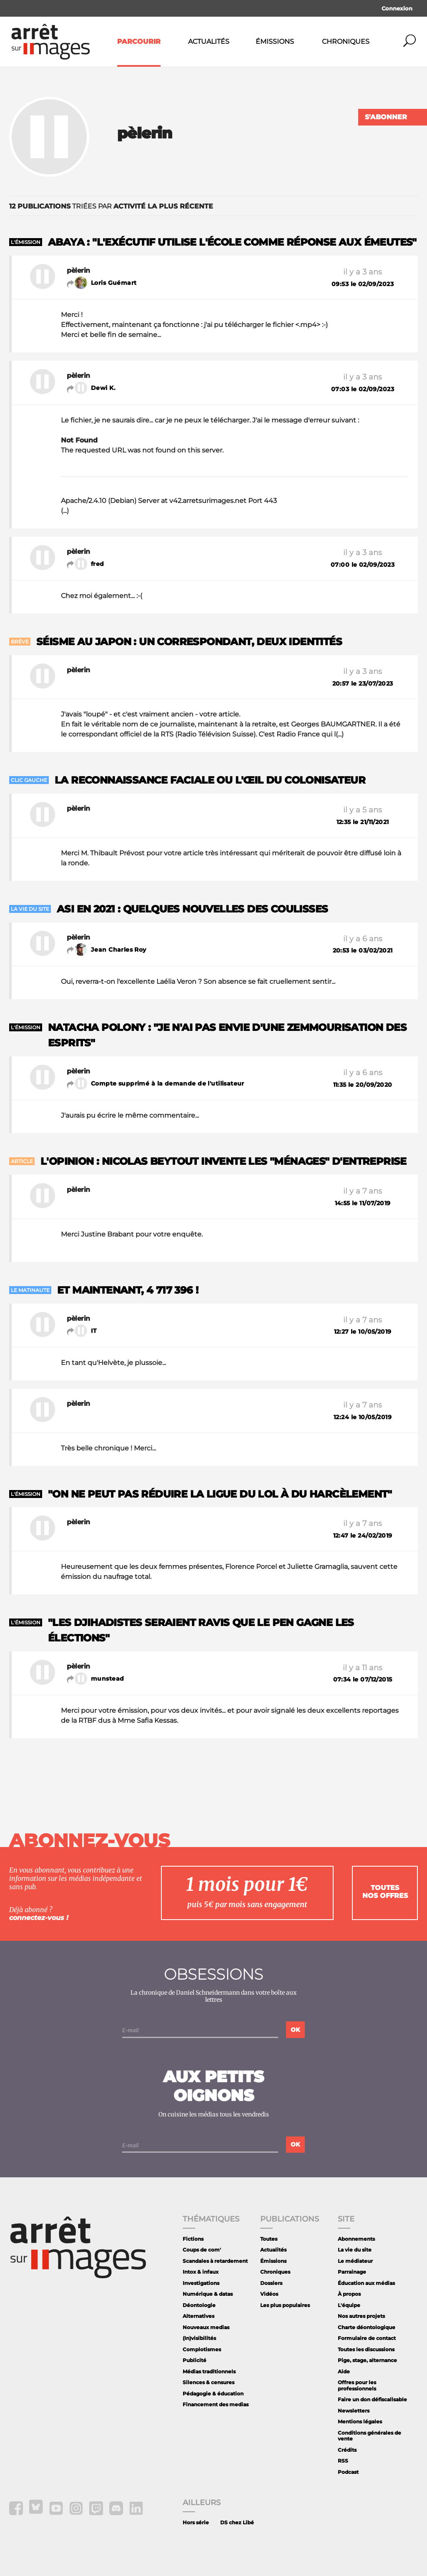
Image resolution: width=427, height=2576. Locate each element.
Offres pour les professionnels (357, 2385)
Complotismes (202, 2349)
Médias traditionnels (209, 2371)
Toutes (268, 2239)
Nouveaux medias (206, 2327)
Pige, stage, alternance (367, 2360)
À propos (349, 2294)
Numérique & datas (208, 2294)
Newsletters (353, 2411)
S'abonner (386, 117)
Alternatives (198, 2316)
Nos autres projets (361, 2316)
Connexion (397, 8)
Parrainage (352, 2272)
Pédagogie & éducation (213, 2393)
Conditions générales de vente (369, 2436)
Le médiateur (355, 2261)
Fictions (193, 2239)
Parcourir (139, 41)
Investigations (201, 2283)
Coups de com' (202, 2250)
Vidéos (269, 2294)
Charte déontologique (366, 2327)
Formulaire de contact (367, 2338)
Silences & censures (208, 2382)
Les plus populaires (285, 2305)
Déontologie (199, 2305)
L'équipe (349, 2305)
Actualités (208, 41)
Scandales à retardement (215, 2261)
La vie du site (355, 2250)
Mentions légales (360, 2421)
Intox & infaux (201, 2272)
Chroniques (345, 41)
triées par (111, 206)
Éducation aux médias (366, 2283)
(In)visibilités (199, 2338)
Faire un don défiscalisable (372, 2399)
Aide (344, 2371)
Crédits (347, 2450)
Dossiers (271, 2283)
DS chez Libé (237, 2522)
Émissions (275, 41)
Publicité (194, 2360)
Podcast (348, 2472)
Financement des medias (216, 2404)
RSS (343, 2461)
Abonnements (356, 2239)
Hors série (196, 2522)
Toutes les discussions (366, 2349)
